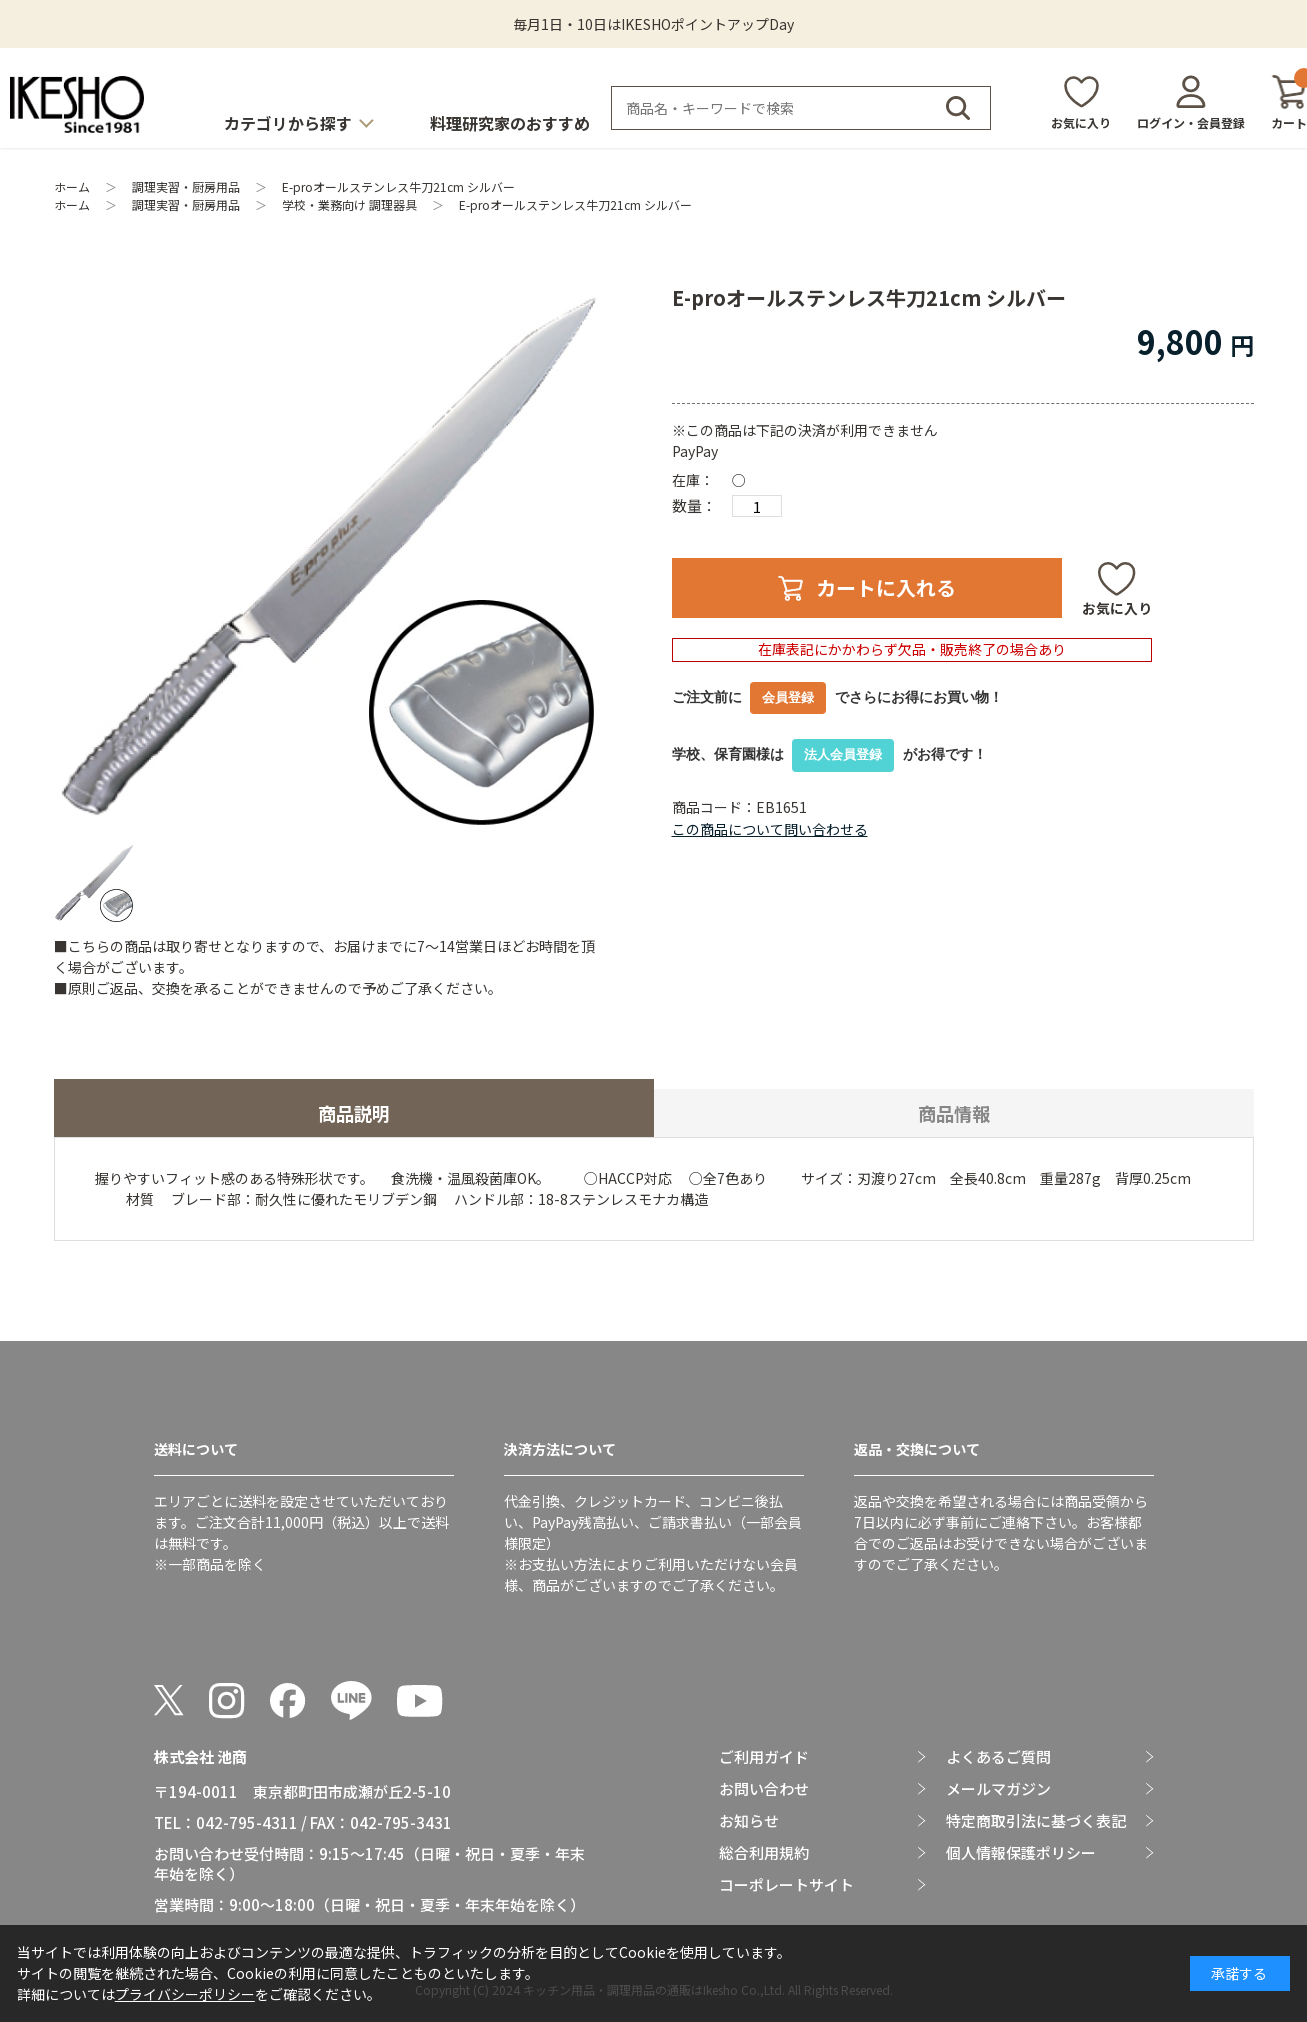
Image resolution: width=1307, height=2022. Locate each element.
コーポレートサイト (786, 1885)
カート (1289, 102)
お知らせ (749, 1821)
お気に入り (1081, 122)
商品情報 (954, 1113)
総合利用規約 (764, 1853)
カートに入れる (886, 587)
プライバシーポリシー (185, 1994)
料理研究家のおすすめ (510, 123)
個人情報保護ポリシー (1021, 1853)
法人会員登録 (843, 754)
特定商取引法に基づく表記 (1036, 1821)
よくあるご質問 (998, 1757)
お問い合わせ (764, 1789)
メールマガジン (998, 1789)
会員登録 (788, 697)
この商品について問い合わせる (770, 829)
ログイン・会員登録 (1191, 122)
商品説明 (354, 1113)
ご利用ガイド (764, 1757)
